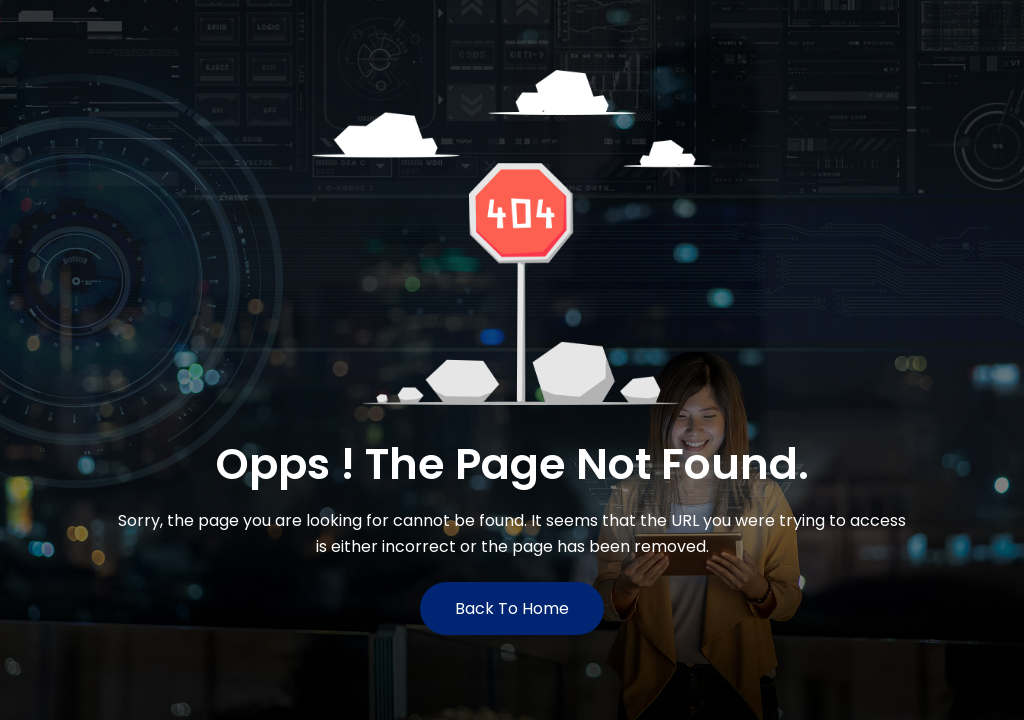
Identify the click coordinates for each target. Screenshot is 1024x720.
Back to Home (512, 608)
